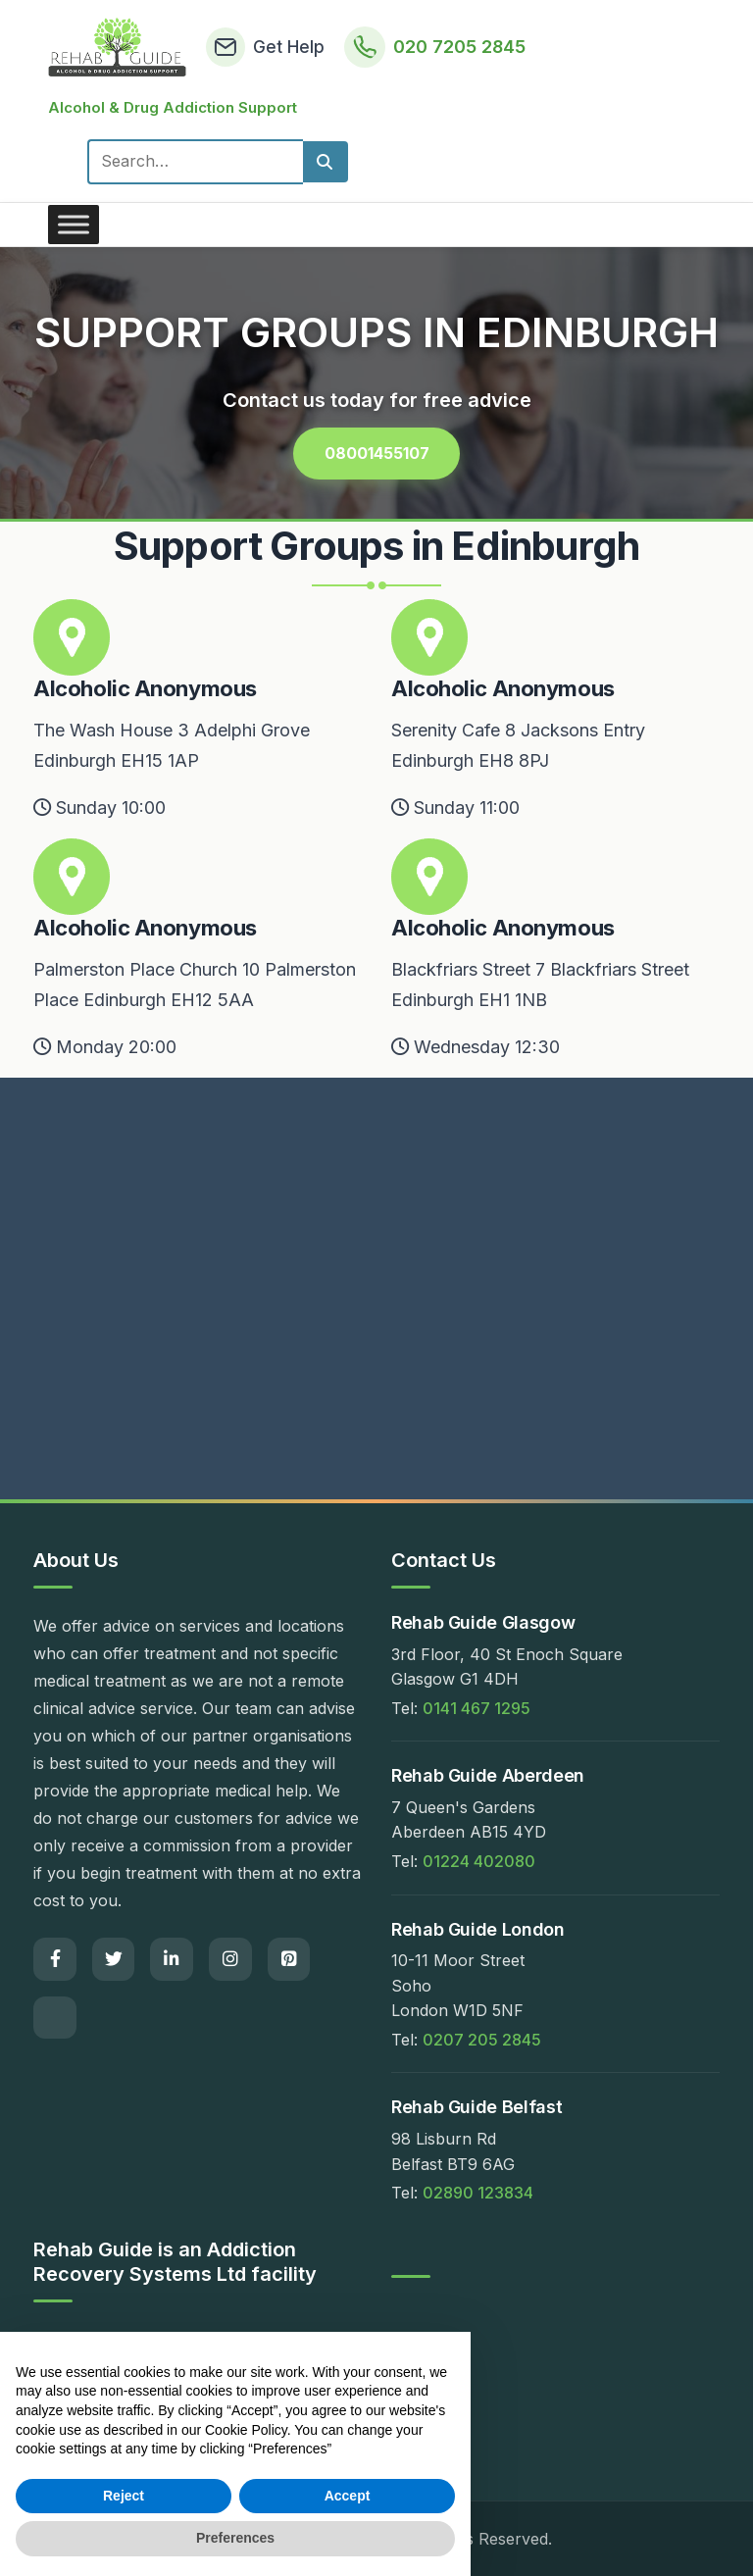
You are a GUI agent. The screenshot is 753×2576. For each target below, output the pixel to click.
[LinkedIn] (172, 1960)
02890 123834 (478, 2193)
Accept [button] (348, 2495)
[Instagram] (231, 1960)
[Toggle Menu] (73, 224)
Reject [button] (123, 2495)
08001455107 (377, 452)
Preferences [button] (235, 2538)
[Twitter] (113, 1960)
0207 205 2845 (482, 2039)
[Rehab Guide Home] (117, 47)
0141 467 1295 (476, 1708)
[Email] (54, 2019)
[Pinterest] (290, 1960)
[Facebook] (54, 1960)
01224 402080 (479, 1862)
